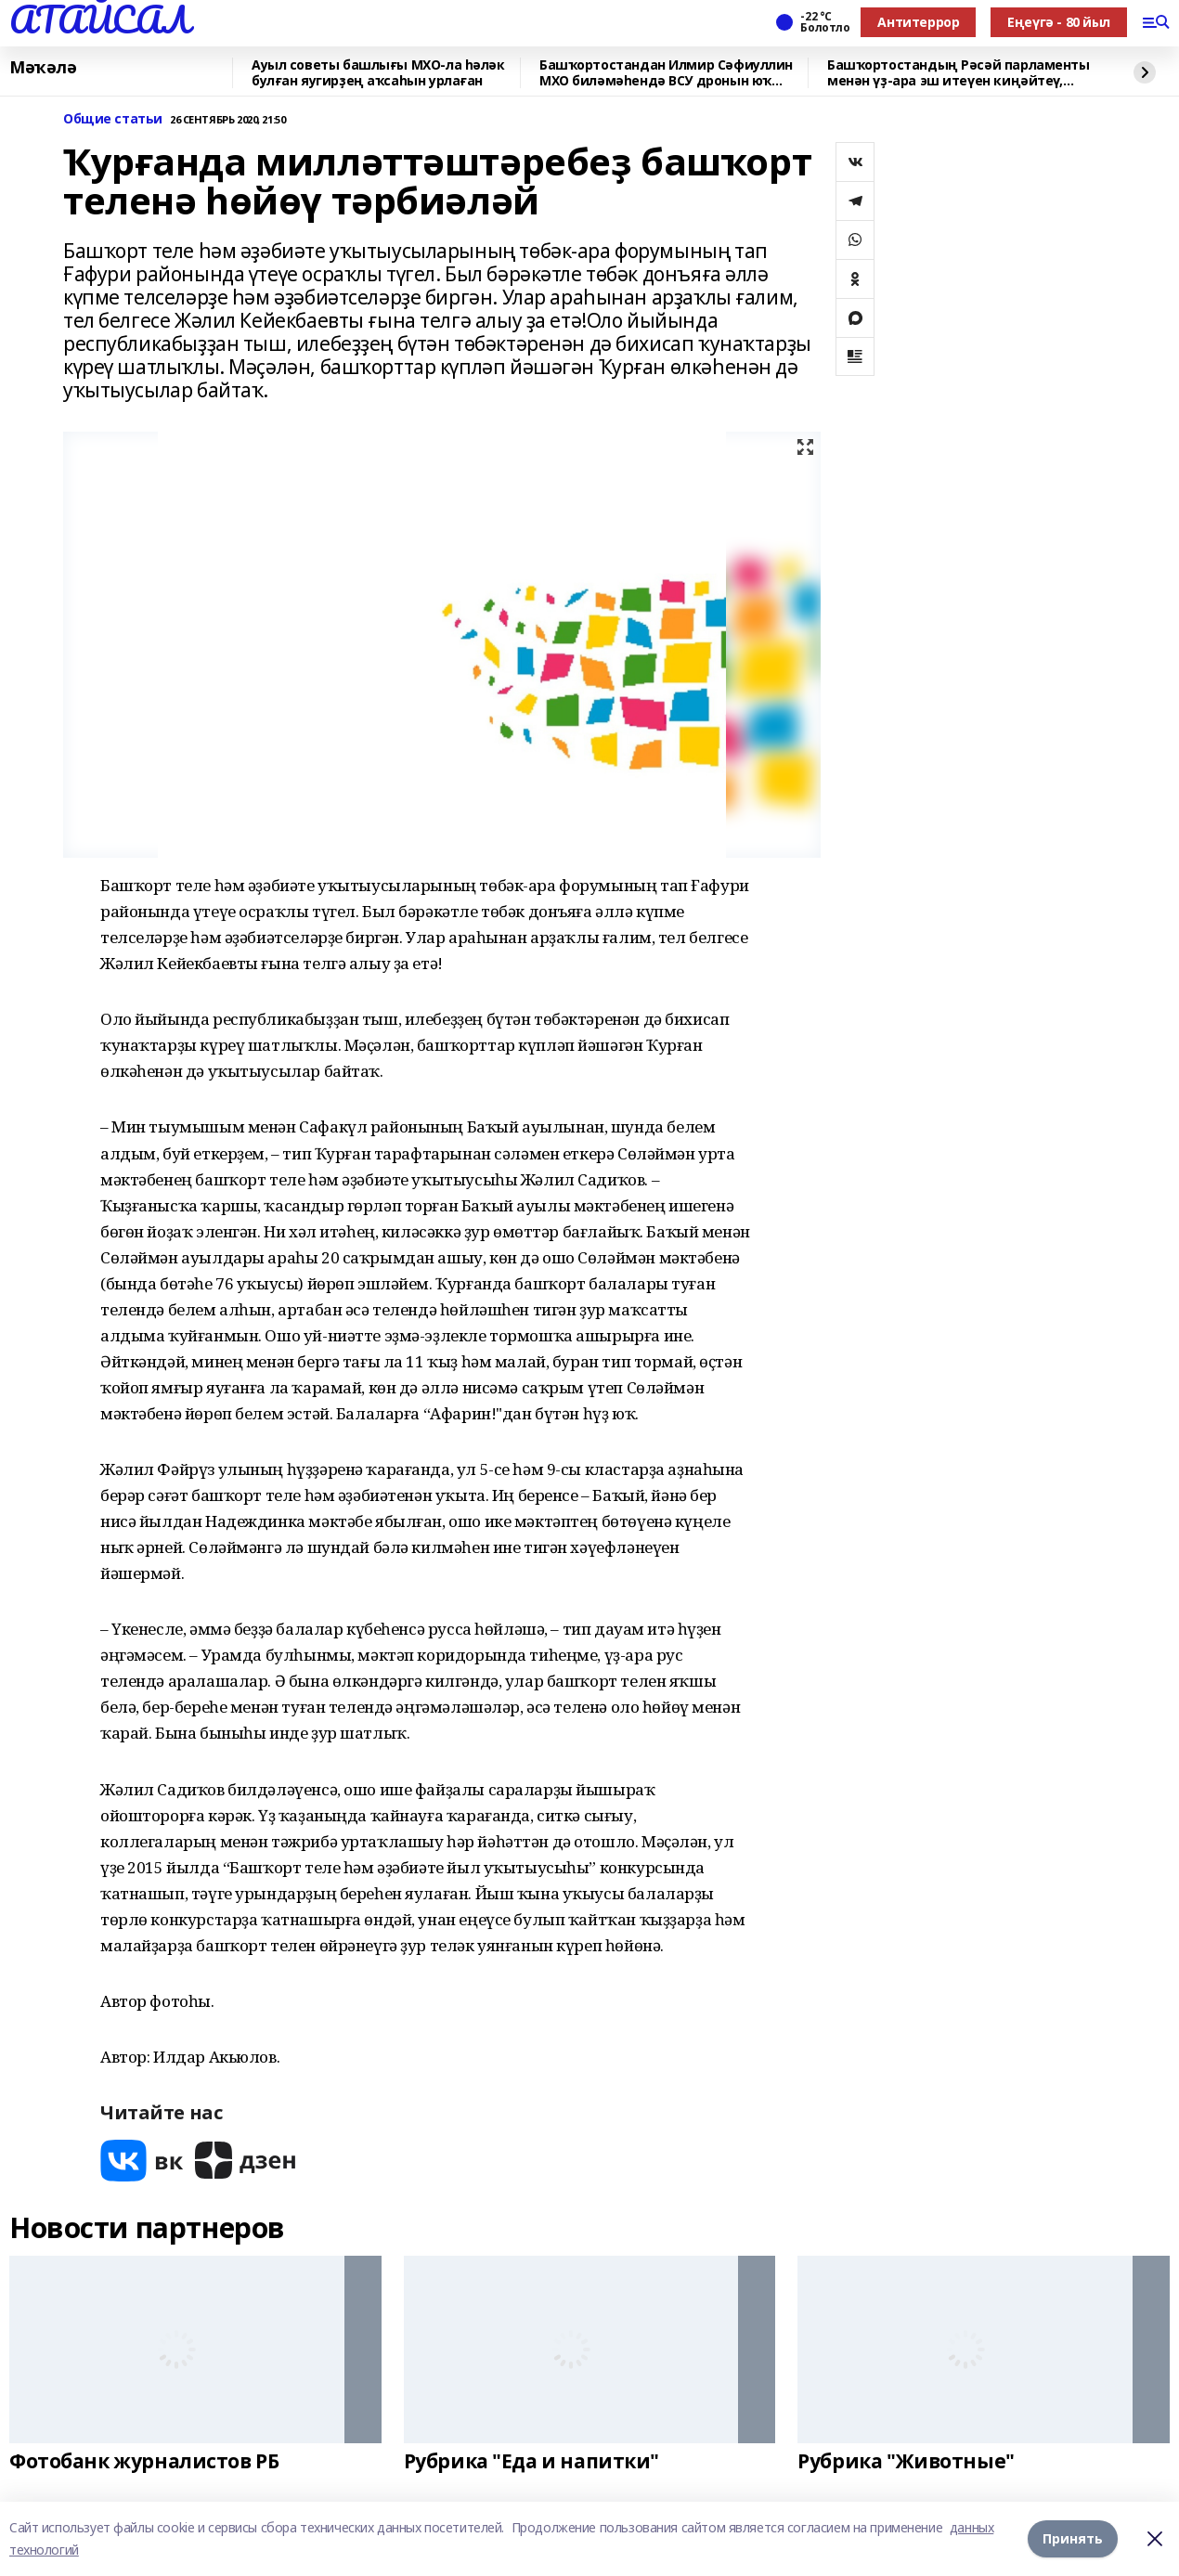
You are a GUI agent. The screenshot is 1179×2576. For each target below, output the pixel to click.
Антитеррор (918, 22)
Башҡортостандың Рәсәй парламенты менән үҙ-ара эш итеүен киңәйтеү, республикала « (958, 73)
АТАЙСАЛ (99, 19)
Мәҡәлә (42, 68)
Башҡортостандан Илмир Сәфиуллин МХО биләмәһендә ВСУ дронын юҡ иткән (666, 73)
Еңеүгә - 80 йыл (1058, 22)
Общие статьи (112, 119)
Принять (1073, 2538)
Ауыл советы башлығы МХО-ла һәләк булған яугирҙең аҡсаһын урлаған (378, 73)
